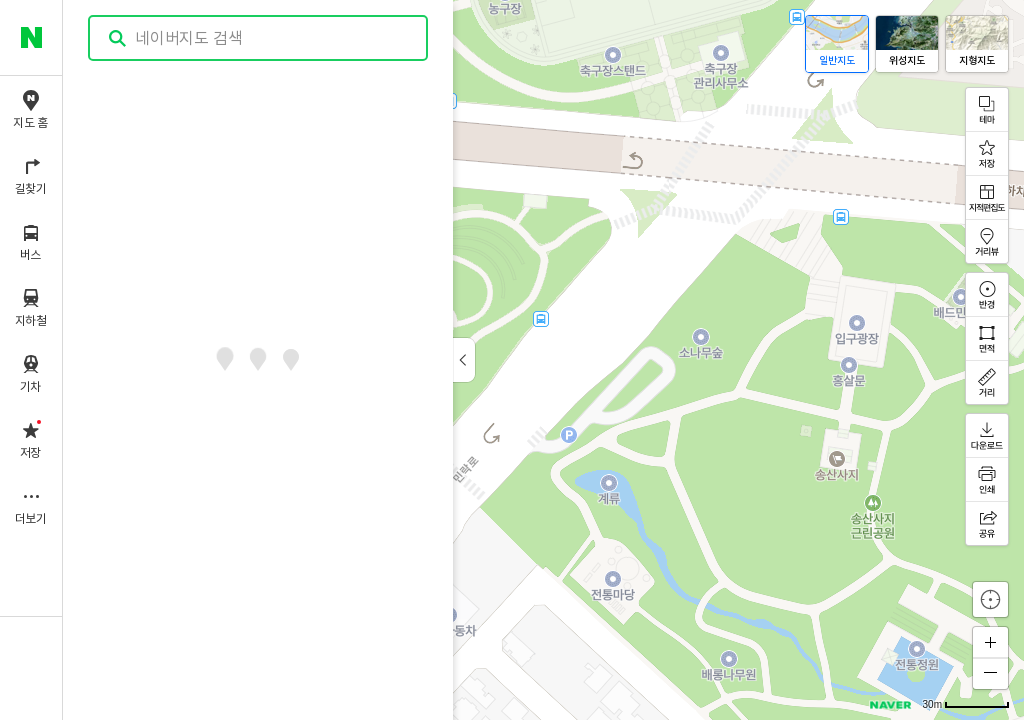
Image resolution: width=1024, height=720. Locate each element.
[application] (543, 360)
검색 (118, 38)
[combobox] (259, 38)
